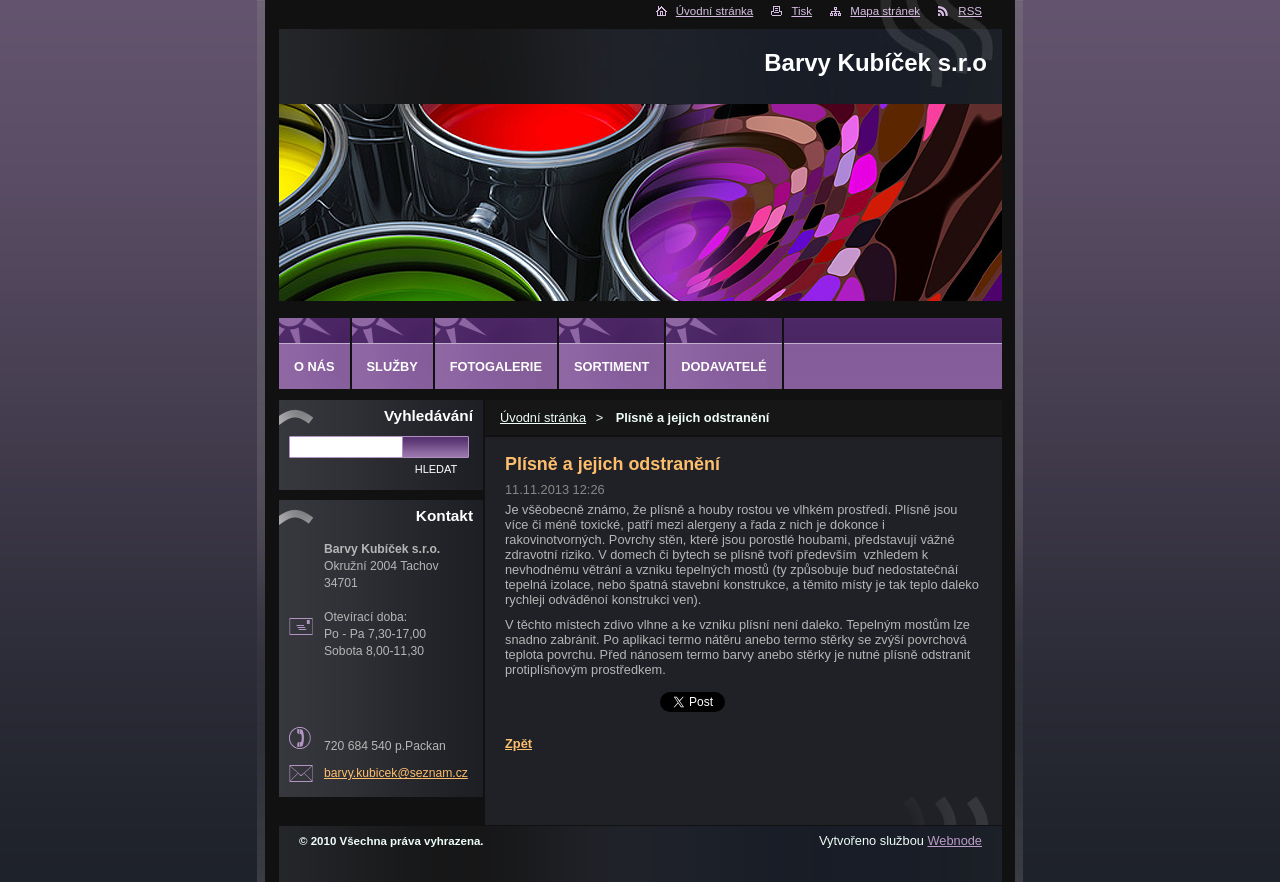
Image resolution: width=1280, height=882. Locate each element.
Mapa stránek (885, 11)
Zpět (518, 743)
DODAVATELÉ (723, 366)
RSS (970, 11)
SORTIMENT (611, 366)
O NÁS (314, 366)
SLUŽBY (392, 366)
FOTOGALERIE (496, 366)
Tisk (801, 11)
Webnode (954, 840)
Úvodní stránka (714, 11)
